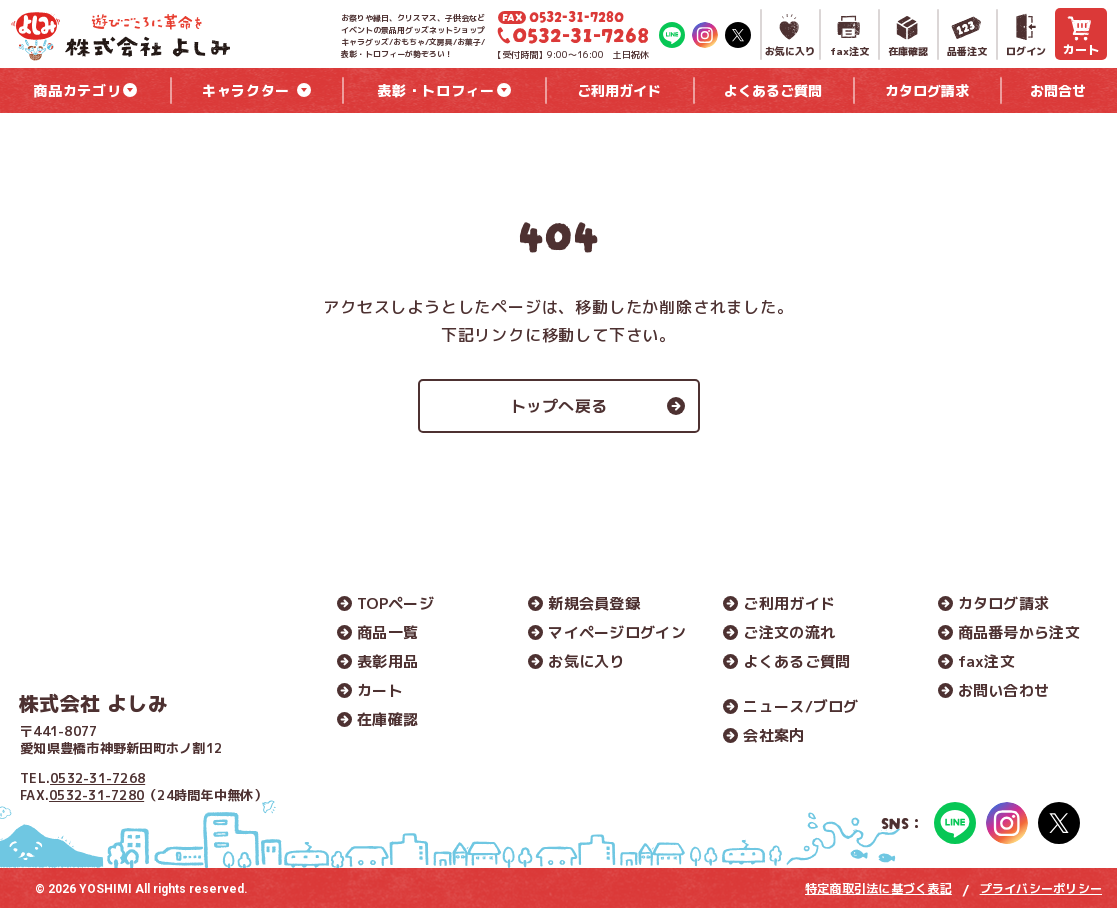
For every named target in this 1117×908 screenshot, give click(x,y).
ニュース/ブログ (800, 706)
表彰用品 (387, 661)
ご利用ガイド (789, 603)
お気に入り (586, 661)
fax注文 (987, 661)
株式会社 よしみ (93, 703)
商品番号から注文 (1019, 632)
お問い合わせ (1004, 690)
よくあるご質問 (796, 661)
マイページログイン (617, 632)
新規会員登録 (594, 603)
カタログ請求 (1004, 603)
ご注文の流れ (789, 632)
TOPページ (395, 603)
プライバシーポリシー (1041, 888)
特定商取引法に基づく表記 (878, 888)
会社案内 (773, 735)
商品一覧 (387, 632)
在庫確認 (387, 719)
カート (380, 690)
